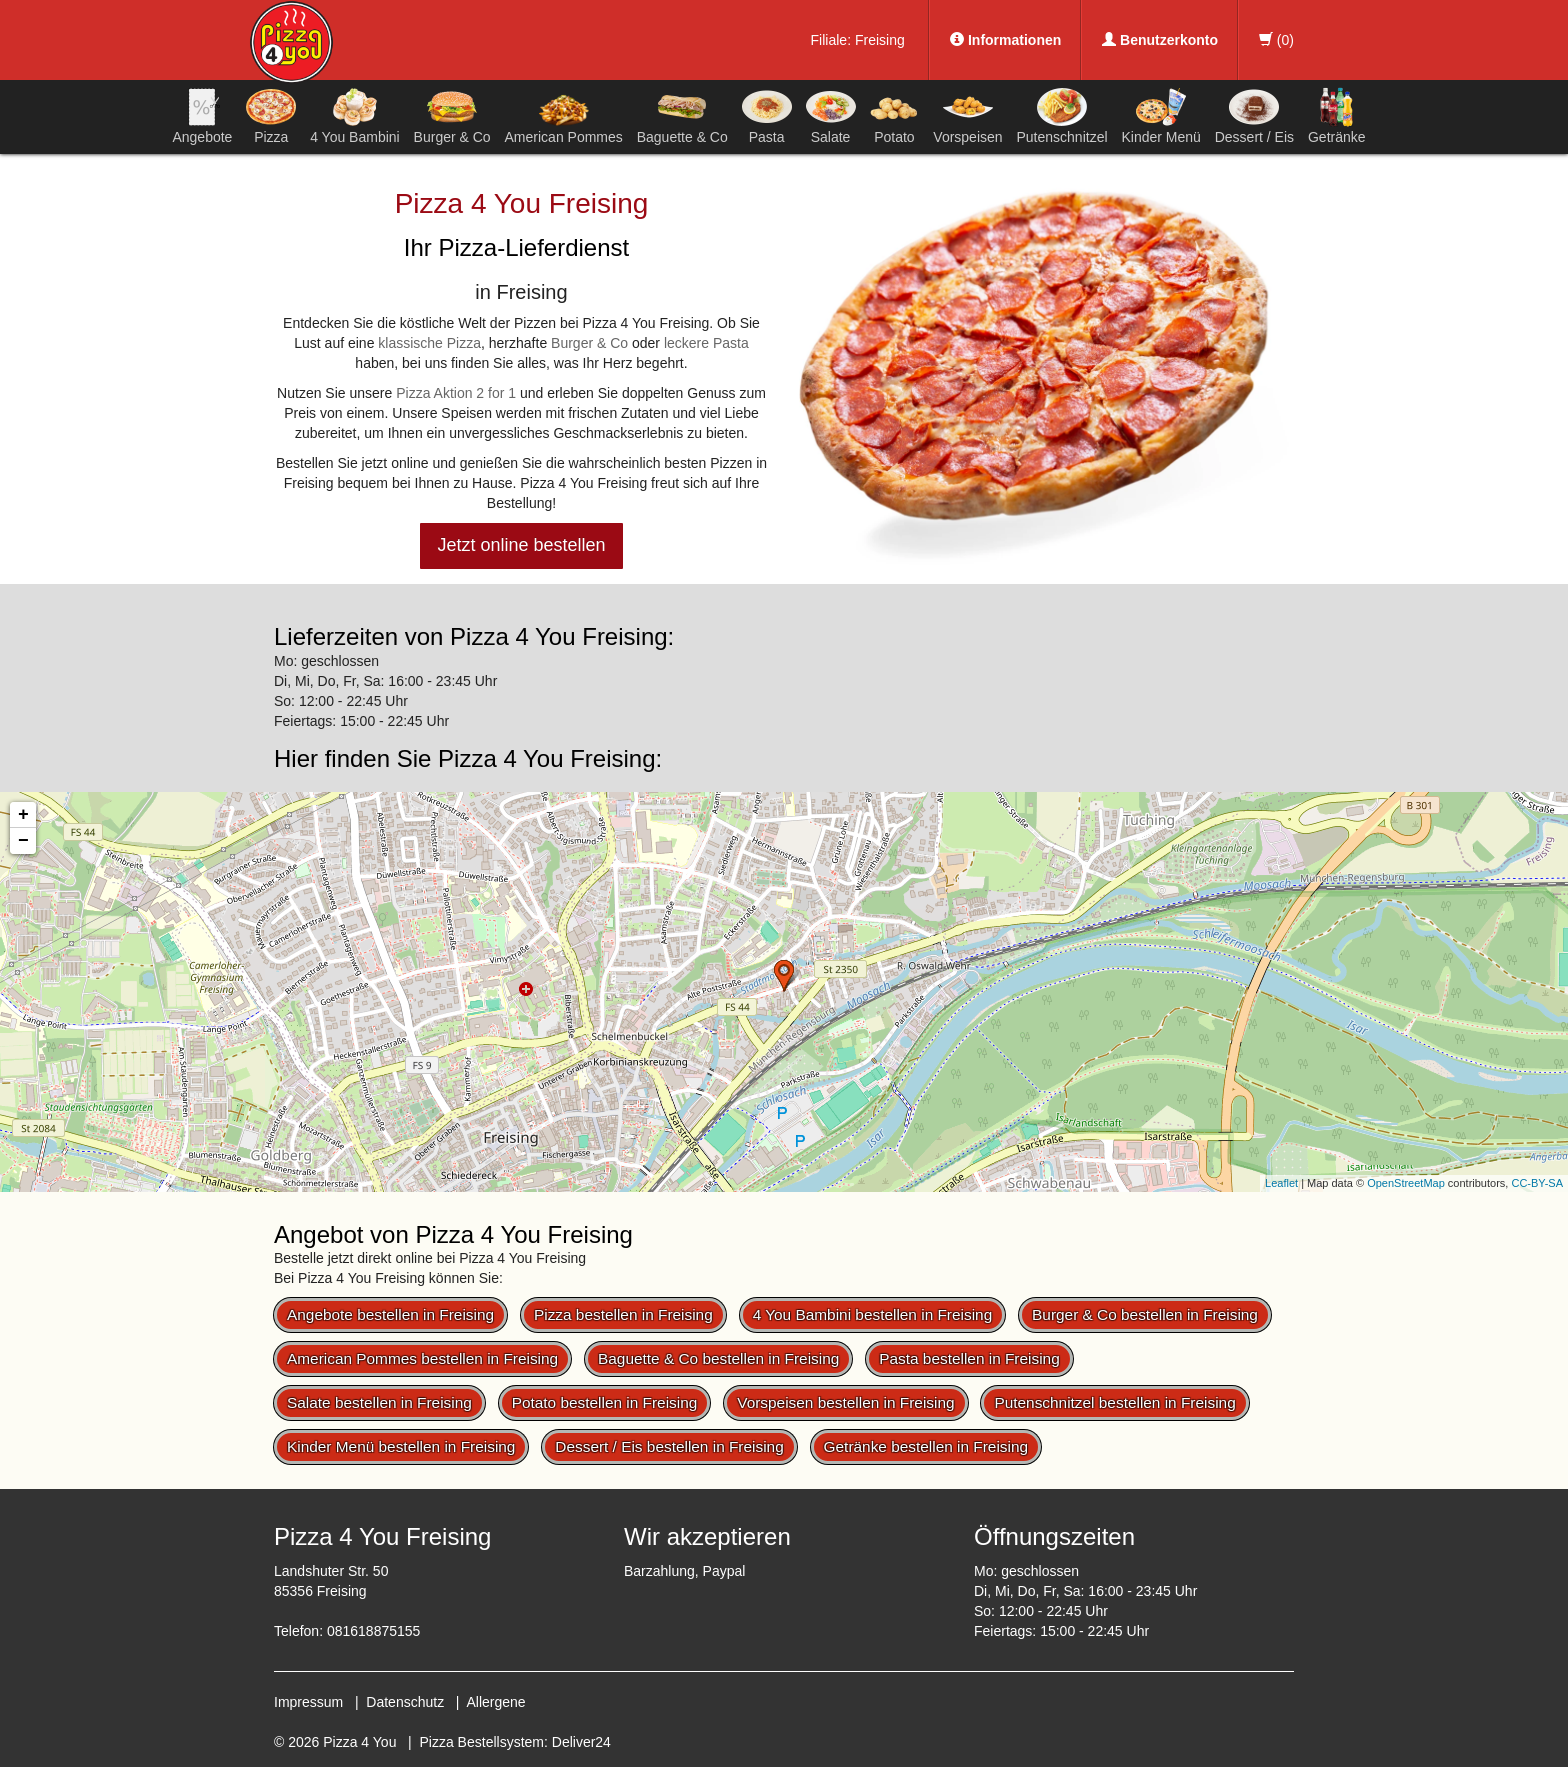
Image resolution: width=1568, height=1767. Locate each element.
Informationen (1005, 40)
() (1276, 40)
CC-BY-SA (1537, 1183)
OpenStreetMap (1406, 1183)
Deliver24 (581, 1742)
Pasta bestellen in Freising (969, 1358)
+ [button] (23, 815)
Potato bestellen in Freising (605, 1402)
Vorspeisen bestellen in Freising (845, 1402)
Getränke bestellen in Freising (926, 1446)
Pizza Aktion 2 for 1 (456, 393)
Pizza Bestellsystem (482, 1742)
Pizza (271, 116)
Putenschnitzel (1061, 116)
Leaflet (1281, 1183)
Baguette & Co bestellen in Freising (718, 1358)
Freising (880, 40)
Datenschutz (405, 1702)
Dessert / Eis (1254, 116)
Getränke (1337, 116)
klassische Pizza (429, 343)
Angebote (202, 116)
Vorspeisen (967, 116)
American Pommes (564, 119)
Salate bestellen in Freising (379, 1402)
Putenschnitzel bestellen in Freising (1114, 1402)
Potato (894, 116)
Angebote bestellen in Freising (390, 1314)
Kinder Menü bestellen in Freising (401, 1446)
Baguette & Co (682, 116)
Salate (831, 116)
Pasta (767, 116)
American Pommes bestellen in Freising (422, 1358)
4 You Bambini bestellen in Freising (873, 1314)
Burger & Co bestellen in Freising (1145, 1314)
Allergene (495, 1702)
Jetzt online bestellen (521, 545)
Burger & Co (452, 116)
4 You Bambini (355, 116)
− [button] (23, 841)
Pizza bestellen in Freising (623, 1314)
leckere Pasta (706, 343)
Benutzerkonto (1160, 40)
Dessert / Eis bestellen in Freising (669, 1446)
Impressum (308, 1702)
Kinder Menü (1160, 116)
